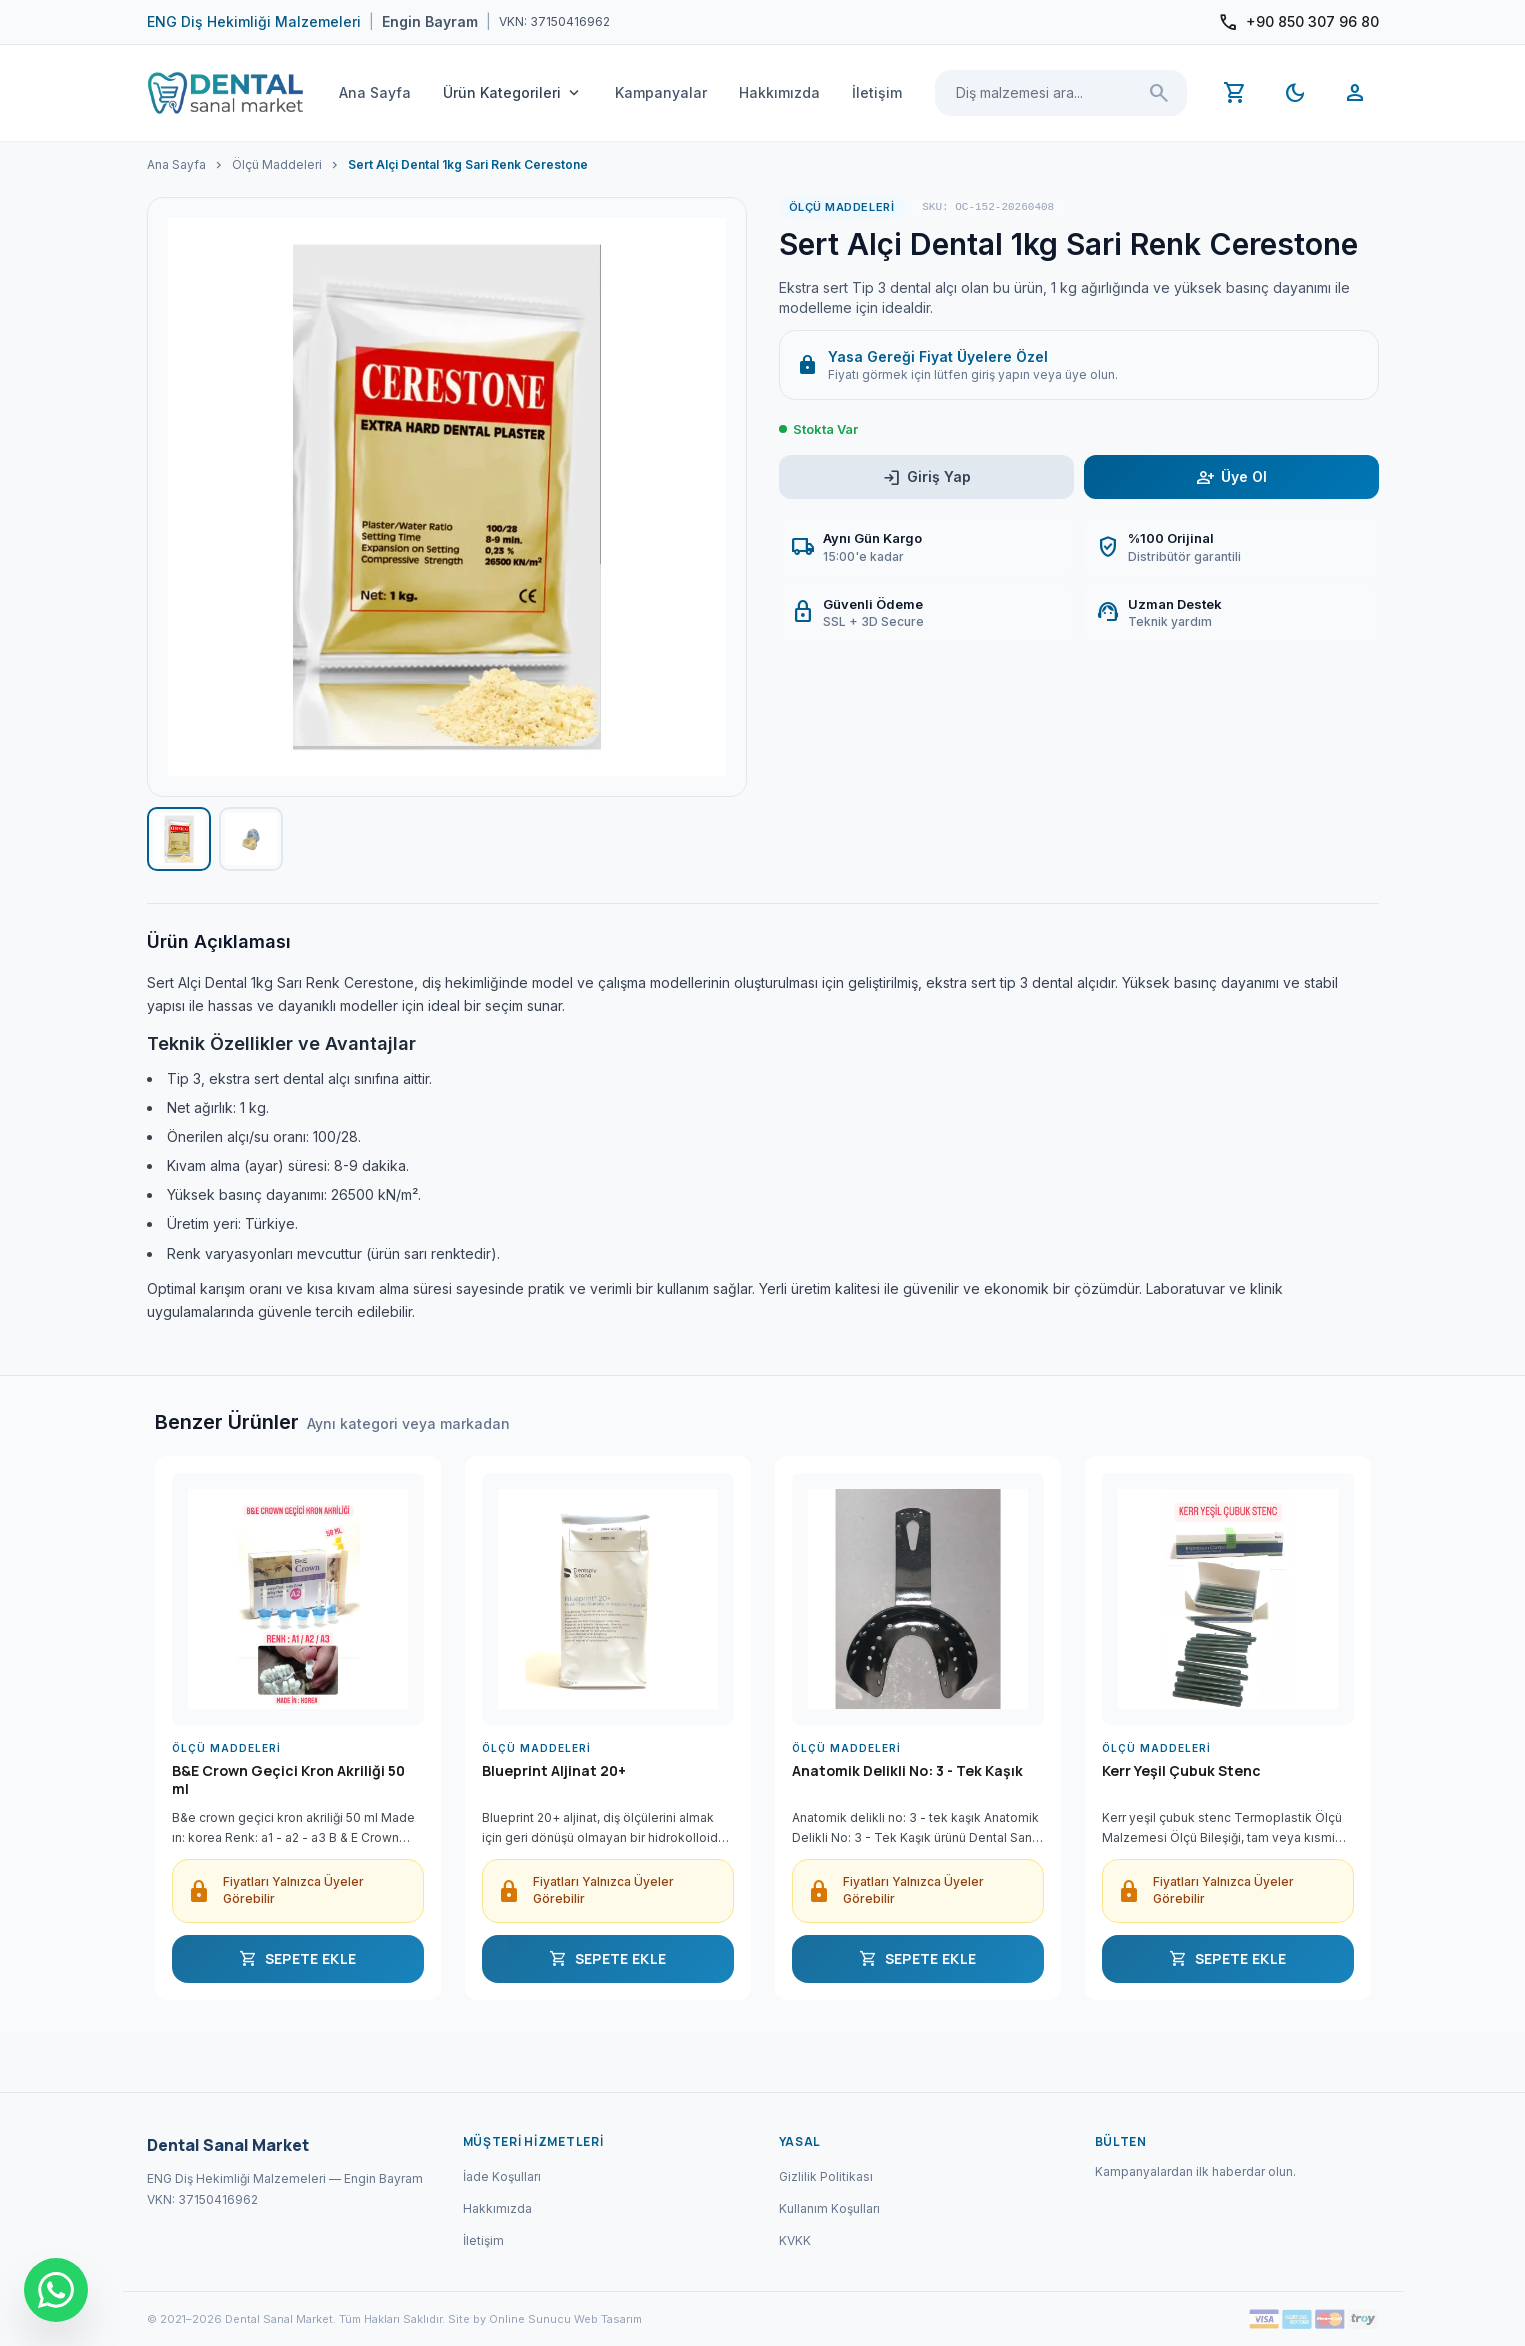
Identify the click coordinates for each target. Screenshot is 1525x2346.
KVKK (795, 2240)
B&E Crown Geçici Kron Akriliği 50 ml (288, 1780)
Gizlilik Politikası (826, 2176)
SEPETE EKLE (298, 1959)
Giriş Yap (926, 477)
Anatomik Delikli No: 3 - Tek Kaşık (907, 1771)
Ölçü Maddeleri (277, 164)
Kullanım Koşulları (829, 2208)
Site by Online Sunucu (509, 2319)
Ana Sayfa (375, 92)
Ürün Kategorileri (513, 93)
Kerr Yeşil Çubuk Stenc (1181, 1771)
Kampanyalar (661, 92)
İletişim (877, 92)
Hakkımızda (779, 92)
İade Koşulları (502, 2176)
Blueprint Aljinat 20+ (554, 1771)
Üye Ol (1231, 477)
